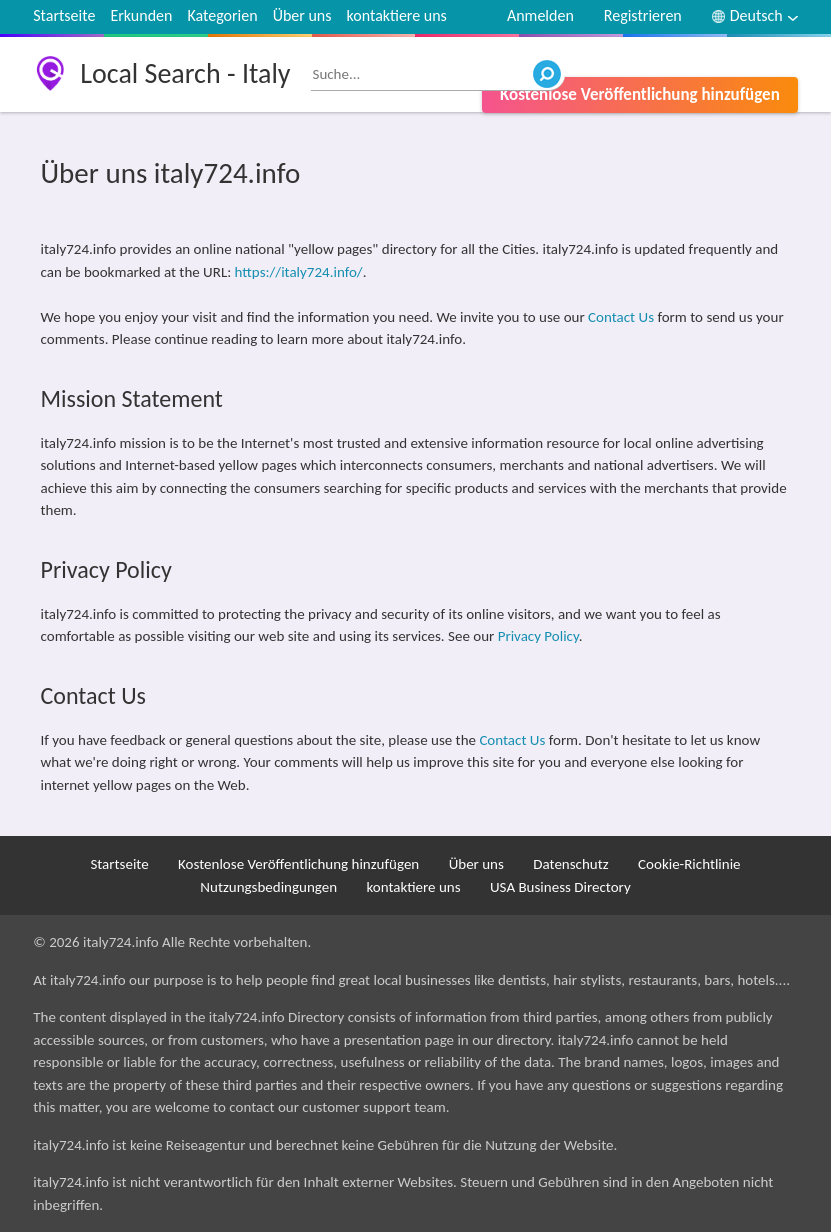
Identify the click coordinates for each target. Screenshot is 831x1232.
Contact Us (621, 317)
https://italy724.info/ (299, 272)
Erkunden (141, 15)
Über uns (302, 15)
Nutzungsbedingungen (268, 887)
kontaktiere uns (397, 15)
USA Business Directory (560, 887)
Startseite (64, 15)
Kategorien (222, 15)
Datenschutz (570, 864)
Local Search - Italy (185, 73)
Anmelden (540, 15)
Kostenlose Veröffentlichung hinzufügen (640, 94)
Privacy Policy (538, 636)
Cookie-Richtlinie (689, 864)
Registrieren (643, 15)
